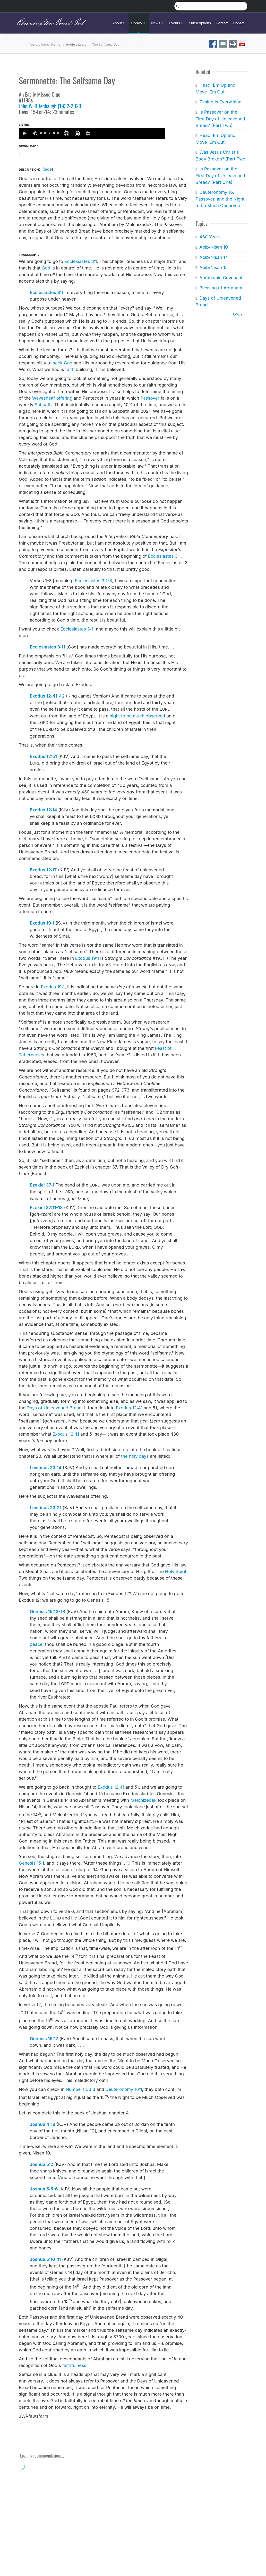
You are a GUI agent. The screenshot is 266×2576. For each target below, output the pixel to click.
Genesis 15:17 (44, 2038)
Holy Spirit (175, 1571)
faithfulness (74, 2365)
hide (48, 169)
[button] (24, 133)
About (119, 23)
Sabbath (43, 404)
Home (55, 44)
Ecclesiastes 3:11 (77, 628)
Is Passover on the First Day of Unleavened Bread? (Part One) (220, 175)
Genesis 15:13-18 (47, 1611)
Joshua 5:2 (41, 2164)
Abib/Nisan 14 (213, 257)
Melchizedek (143, 1800)
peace (36, 1644)
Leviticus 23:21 (45, 1507)
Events (176, 23)
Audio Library (76, 44)
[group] (35, 133)
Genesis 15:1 (31, 1863)
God (46, 267)
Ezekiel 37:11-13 (46, 1207)
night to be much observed (137, 715)
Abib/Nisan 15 (213, 267)
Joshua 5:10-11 (45, 2259)
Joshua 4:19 (42, 2124)
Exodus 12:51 (43, 756)
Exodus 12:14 (43, 809)
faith (69, 369)
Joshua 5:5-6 (44, 2188)
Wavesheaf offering (52, 398)
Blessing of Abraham (220, 287)
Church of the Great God (49, 23)
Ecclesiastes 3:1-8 (93, 580)
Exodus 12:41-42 (47, 696)
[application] (92, 133)
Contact (222, 23)
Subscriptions (200, 23)
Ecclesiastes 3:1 (80, 261)
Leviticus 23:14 (46, 1467)
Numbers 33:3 (80, 2089)
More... (240, 314)
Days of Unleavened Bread (54, 1407)
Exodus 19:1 (42, 923)
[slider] (128, 133)
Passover (149, 398)
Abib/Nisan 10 (213, 247)
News (157, 23)
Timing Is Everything (220, 101)
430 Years (210, 236)
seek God (62, 362)
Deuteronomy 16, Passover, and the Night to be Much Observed (220, 199)
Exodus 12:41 (129, 1407)
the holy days (135, 1456)
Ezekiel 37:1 (42, 1184)
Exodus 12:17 (43, 869)
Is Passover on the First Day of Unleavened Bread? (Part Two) (220, 118)
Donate (239, 23)
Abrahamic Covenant (221, 277)
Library (138, 23)
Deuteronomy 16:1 (123, 2089)
